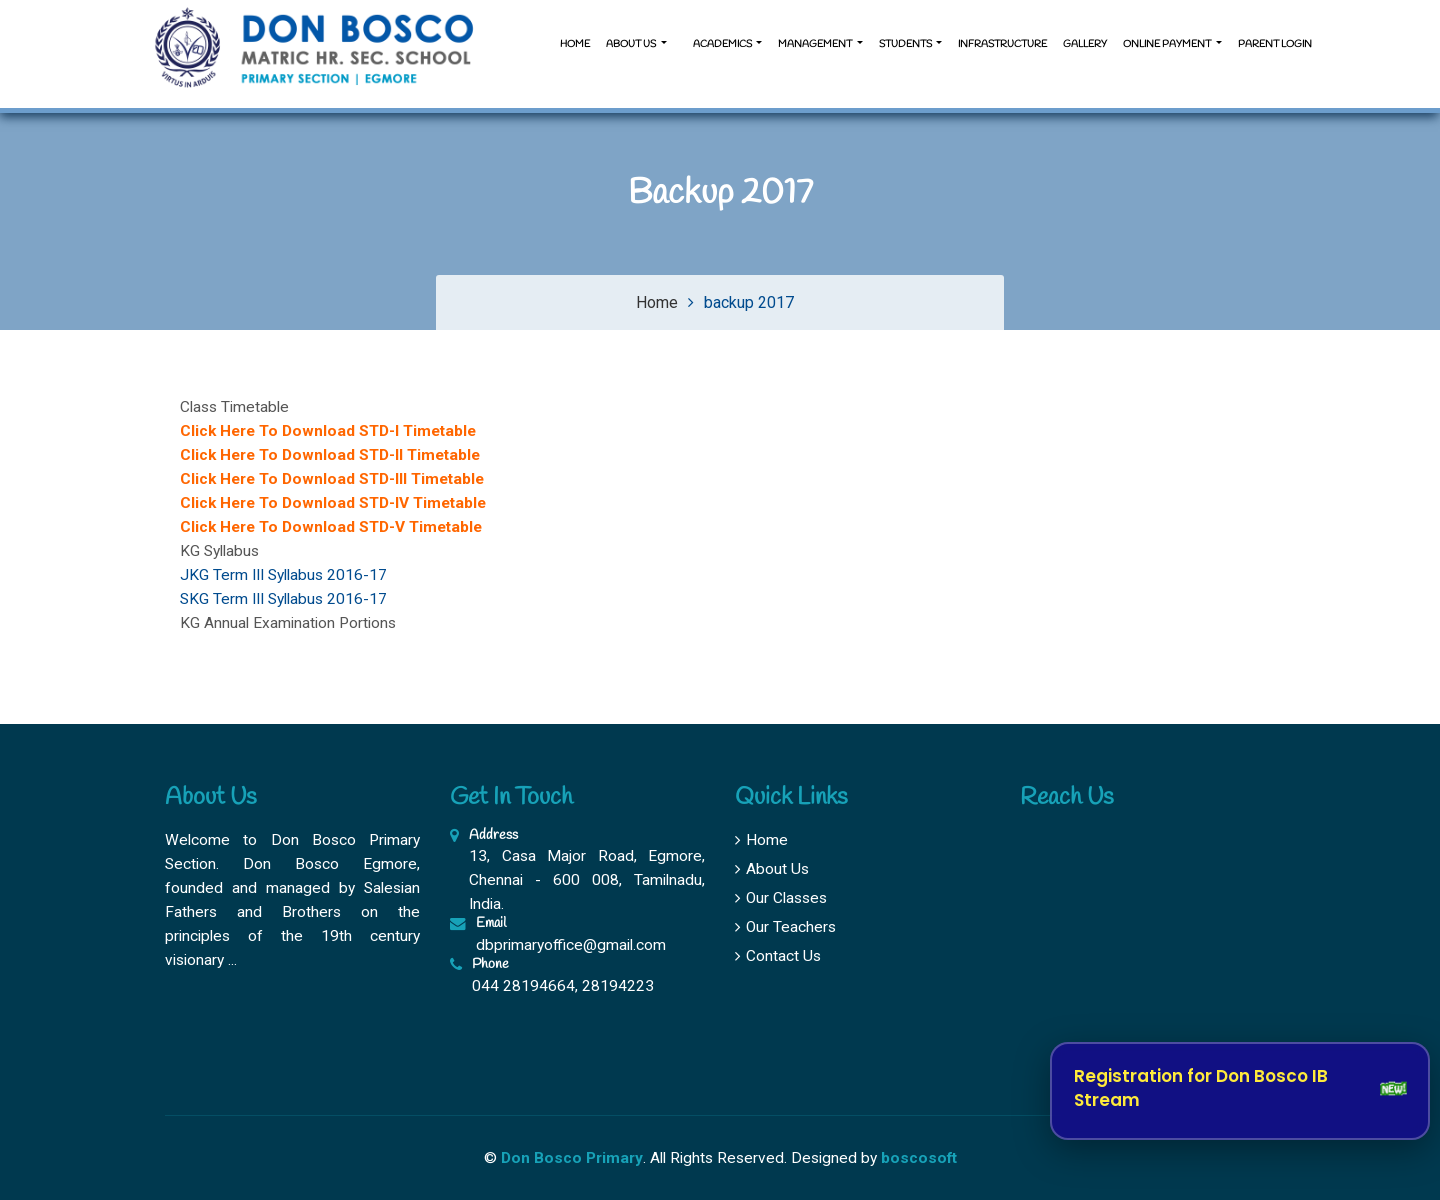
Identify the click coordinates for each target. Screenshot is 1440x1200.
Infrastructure (1002, 44)
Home (575, 44)
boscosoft (919, 1158)
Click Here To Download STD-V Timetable (331, 527)
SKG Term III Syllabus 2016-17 (283, 599)
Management (816, 44)
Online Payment (1168, 44)
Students (906, 44)
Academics (722, 44)
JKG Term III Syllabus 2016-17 (283, 575)
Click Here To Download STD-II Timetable (330, 455)
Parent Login (1275, 44)
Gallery (1085, 44)
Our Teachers (785, 927)
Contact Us (778, 956)
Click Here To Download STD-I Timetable (328, 431)
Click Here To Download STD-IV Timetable (333, 503)
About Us (772, 869)
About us (632, 44)
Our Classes (781, 898)
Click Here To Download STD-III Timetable (332, 479)
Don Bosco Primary (572, 1158)
